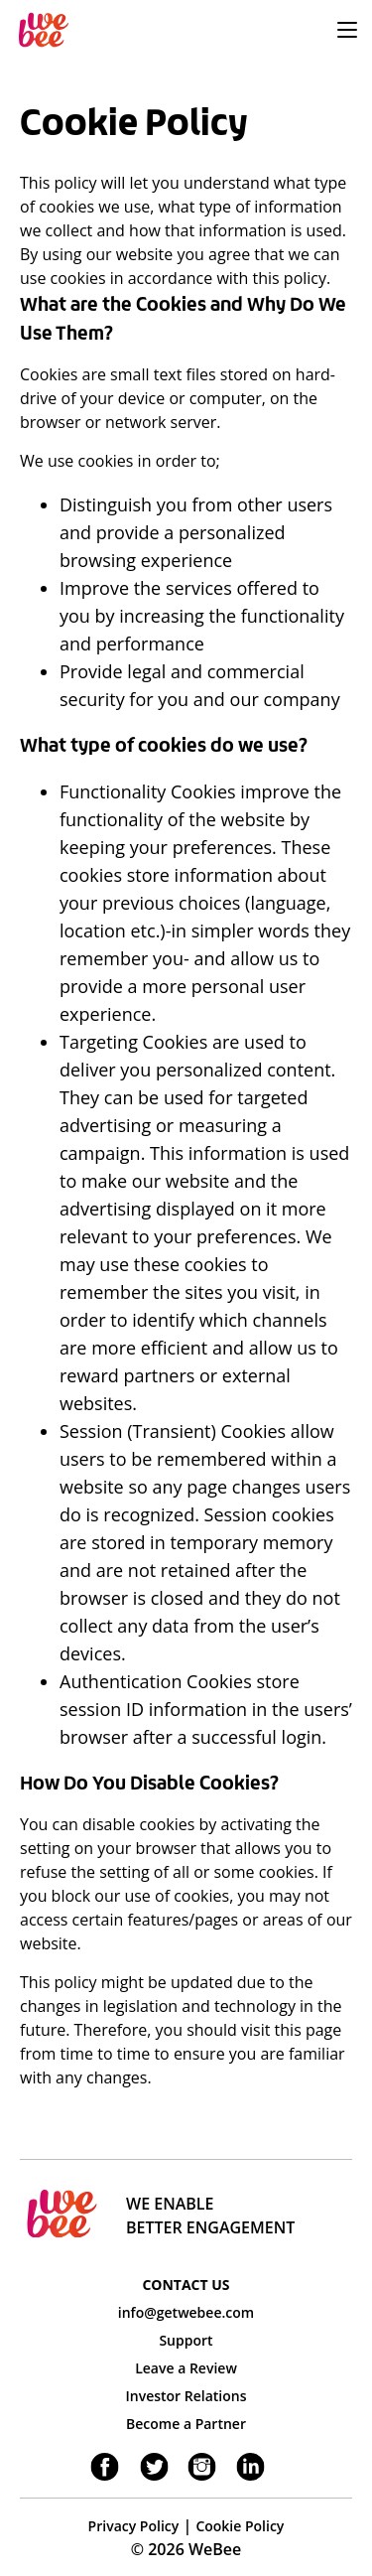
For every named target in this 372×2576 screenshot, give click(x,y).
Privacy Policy (134, 2525)
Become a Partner (186, 2423)
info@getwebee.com (186, 2312)
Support (185, 2340)
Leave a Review (186, 2368)
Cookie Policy (239, 2525)
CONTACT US (185, 2284)
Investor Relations (185, 2395)
